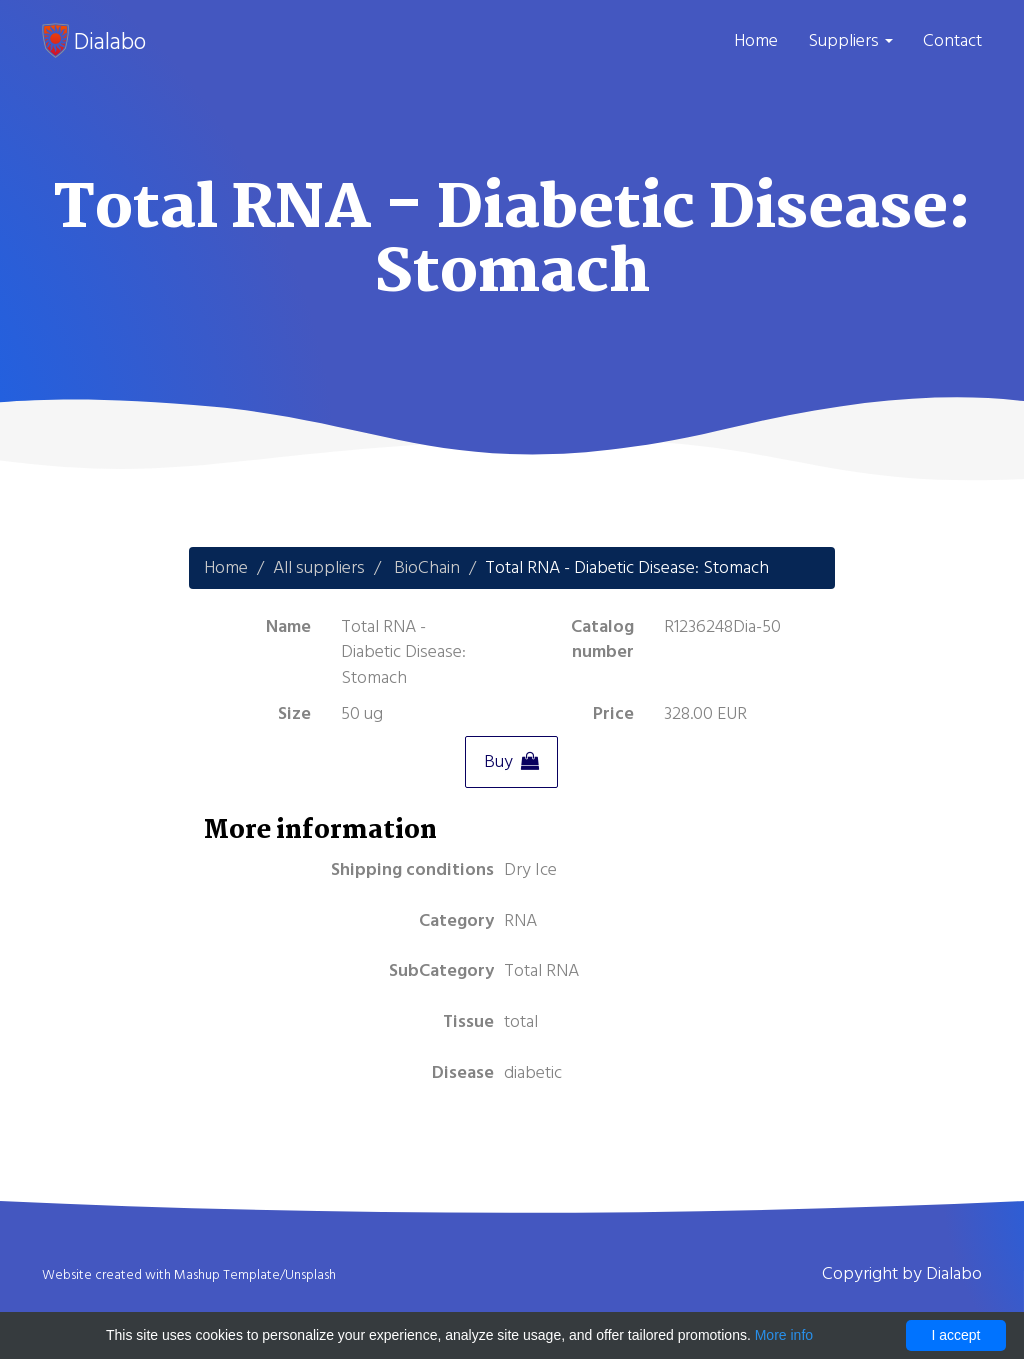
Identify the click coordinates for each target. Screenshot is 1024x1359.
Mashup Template (227, 1275)
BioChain (427, 567)
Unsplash (310, 1275)
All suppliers (319, 567)
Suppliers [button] (850, 40)
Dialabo (94, 41)
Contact (952, 40)
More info (784, 1335)
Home (756, 40)
